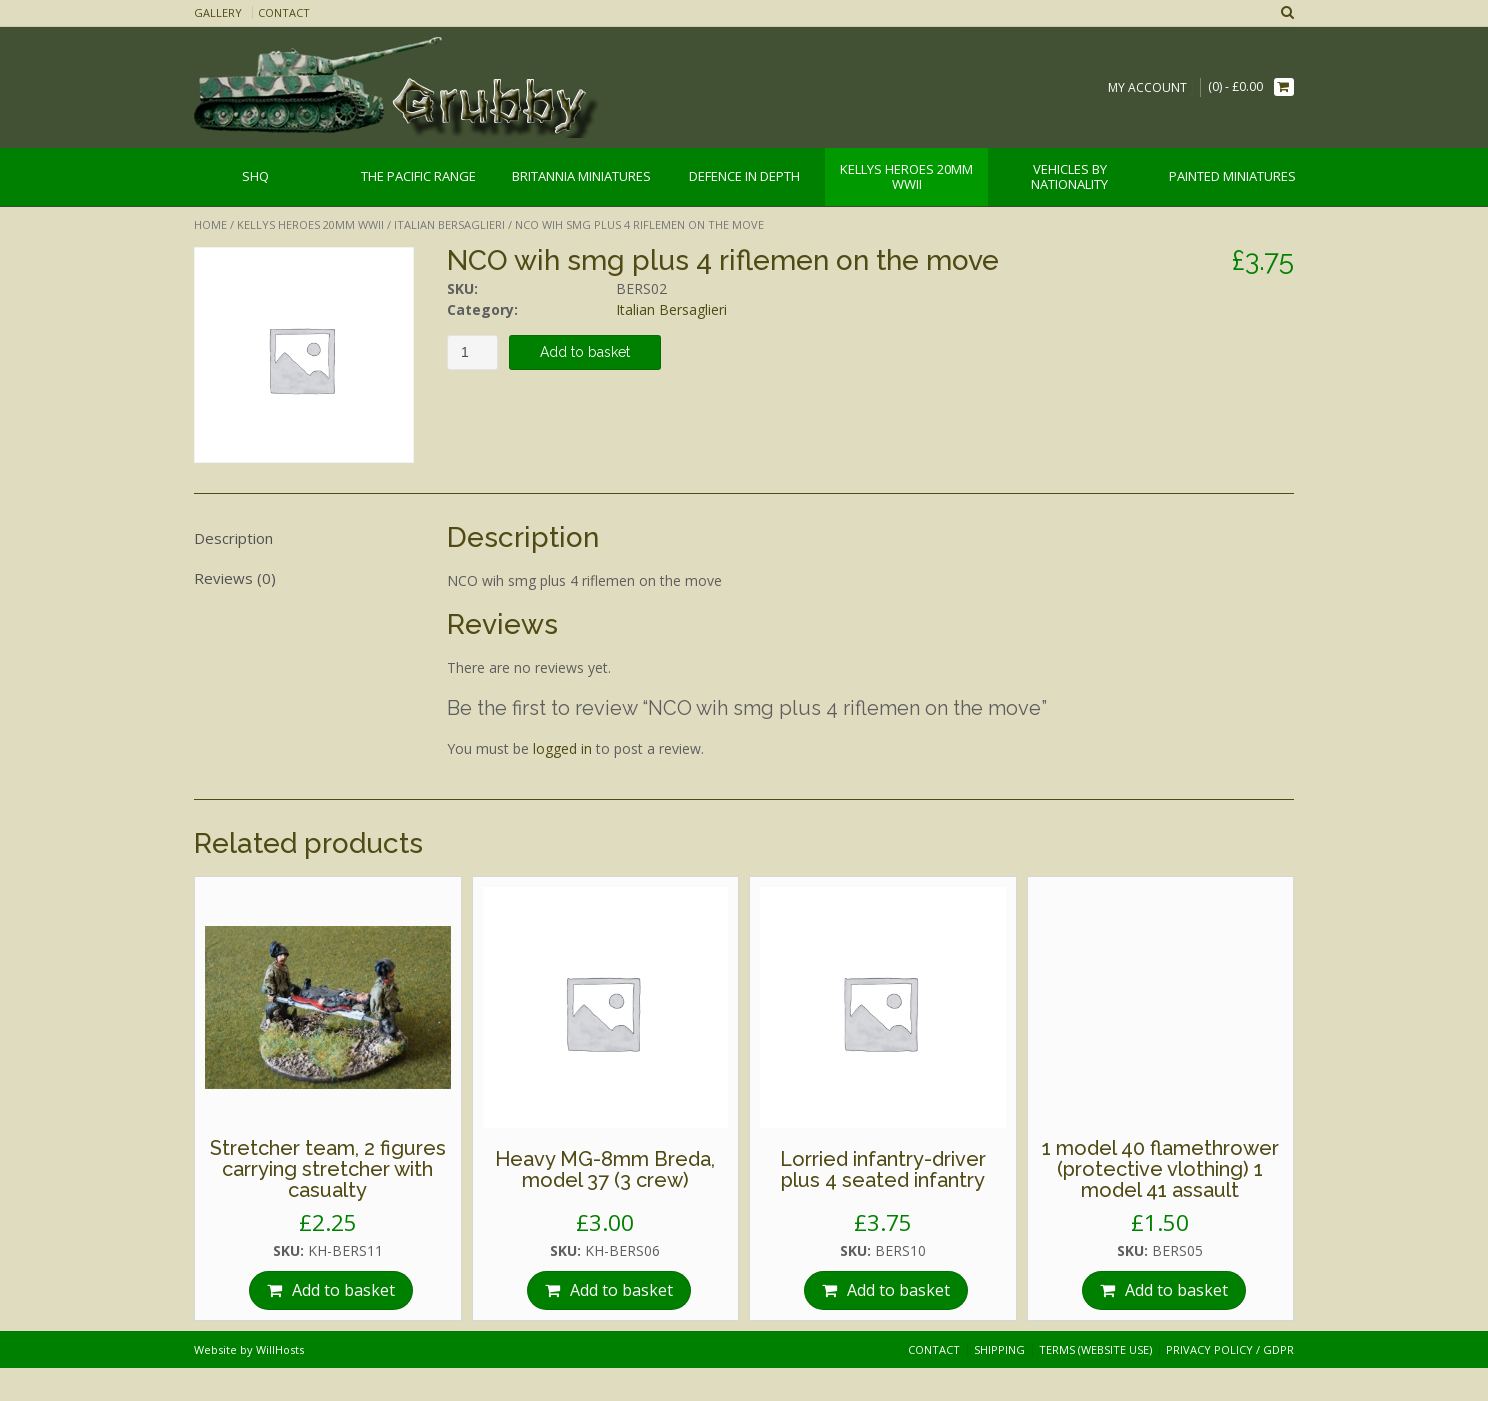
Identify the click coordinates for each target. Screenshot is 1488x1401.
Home (210, 224)
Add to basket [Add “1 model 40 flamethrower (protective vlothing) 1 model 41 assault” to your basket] (1176, 1290)
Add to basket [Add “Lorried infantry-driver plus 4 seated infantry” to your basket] (898, 1290)
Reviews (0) (235, 578)
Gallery (218, 12)
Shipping (999, 1349)
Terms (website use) (1095, 1349)
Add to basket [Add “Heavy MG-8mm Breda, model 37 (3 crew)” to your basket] (621, 1290)
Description (233, 538)
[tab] (304, 539)
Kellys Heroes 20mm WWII (310, 224)
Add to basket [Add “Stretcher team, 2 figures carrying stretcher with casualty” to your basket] (343, 1290)
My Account (1147, 87)
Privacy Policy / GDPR (1230, 1349)
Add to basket (585, 352)
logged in (562, 748)
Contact (284, 12)
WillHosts (280, 1349)
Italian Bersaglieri (449, 224)
